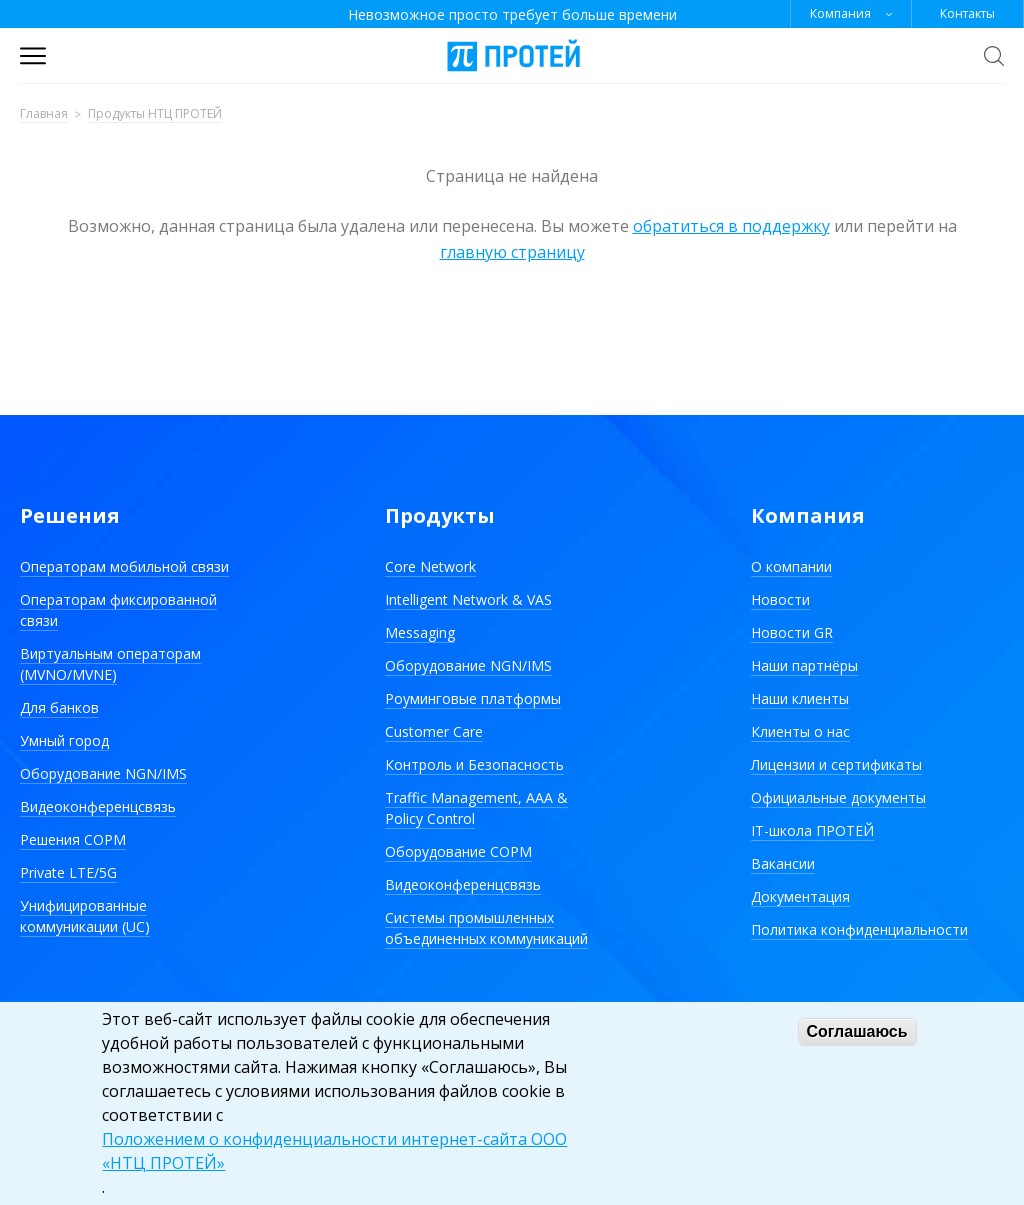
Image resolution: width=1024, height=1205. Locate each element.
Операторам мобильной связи (124, 566)
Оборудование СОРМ (458, 851)
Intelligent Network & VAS (468, 599)
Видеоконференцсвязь (98, 806)
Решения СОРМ (73, 839)
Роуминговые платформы (473, 698)
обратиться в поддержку (731, 226)
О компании (791, 566)
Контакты (967, 13)
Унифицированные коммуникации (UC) (85, 916)
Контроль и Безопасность (474, 764)
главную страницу (512, 252)
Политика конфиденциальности (859, 929)
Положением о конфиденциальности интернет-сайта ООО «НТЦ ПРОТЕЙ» (334, 1151)
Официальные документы (838, 797)
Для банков (59, 707)
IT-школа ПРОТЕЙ (812, 830)
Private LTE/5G (68, 872)
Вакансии (783, 863)
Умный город (64, 740)
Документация (800, 896)
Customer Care (434, 731)
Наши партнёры (804, 665)
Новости (780, 599)
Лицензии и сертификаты (836, 764)
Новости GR (792, 632)
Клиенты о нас (800, 731)
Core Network (430, 566)
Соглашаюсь (857, 1031)
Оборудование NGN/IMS (103, 773)
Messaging (420, 632)
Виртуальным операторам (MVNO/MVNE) (110, 664)
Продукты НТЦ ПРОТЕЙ (155, 114)
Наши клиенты (800, 698)
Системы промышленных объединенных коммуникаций (486, 928)
